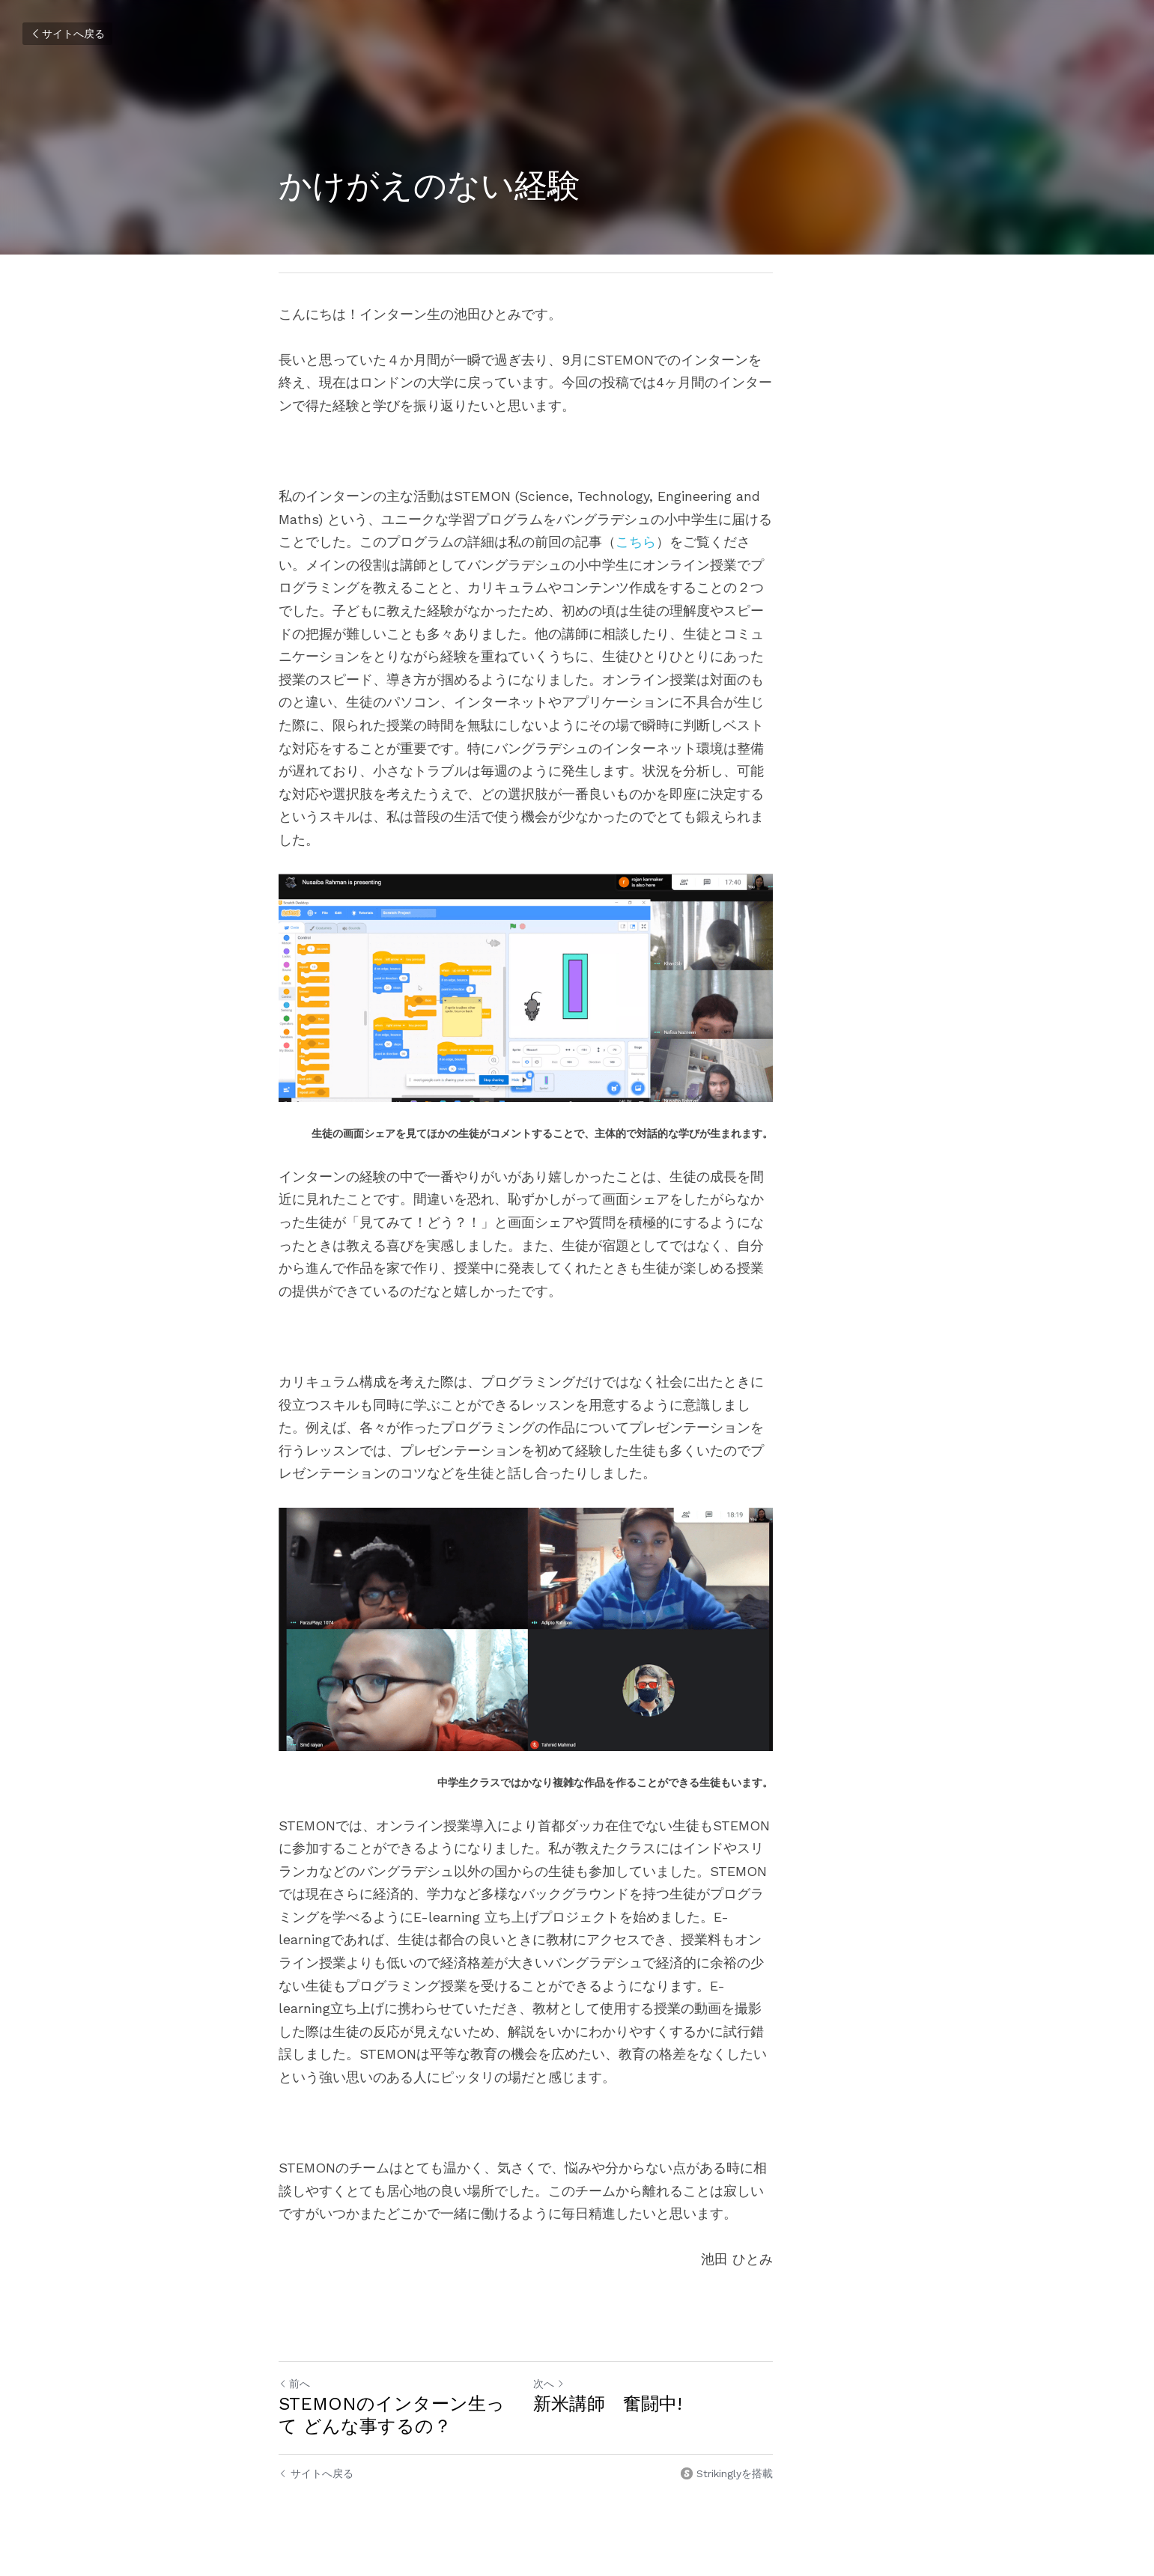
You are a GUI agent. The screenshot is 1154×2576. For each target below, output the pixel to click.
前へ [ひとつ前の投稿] (295, 2320)
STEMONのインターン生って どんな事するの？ (423, 2351)
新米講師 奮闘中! (659, 2340)
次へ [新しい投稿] (600, 2320)
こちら (434, 541)
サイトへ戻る (67, 34)
